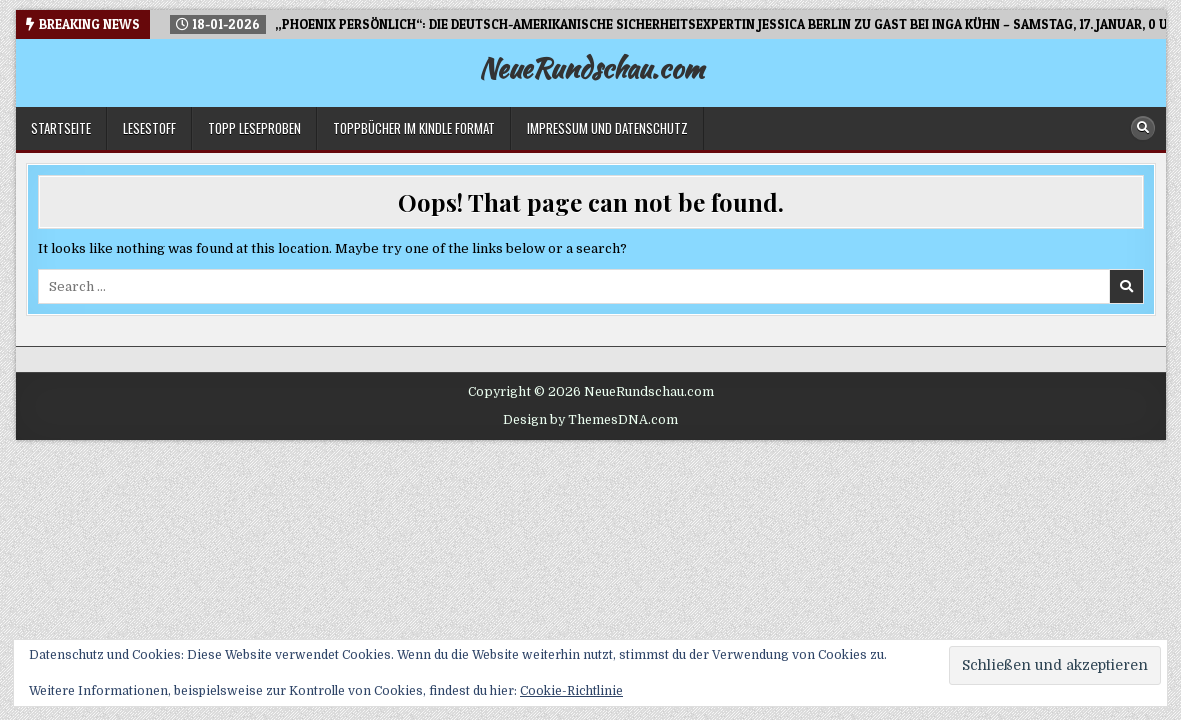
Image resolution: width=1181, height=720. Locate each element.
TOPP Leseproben (254, 128)
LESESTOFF (149, 128)
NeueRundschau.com (591, 68)
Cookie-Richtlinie (571, 691)
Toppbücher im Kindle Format (414, 128)
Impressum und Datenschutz (607, 128)
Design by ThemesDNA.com (590, 420)
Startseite (61, 128)
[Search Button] (1143, 128)
